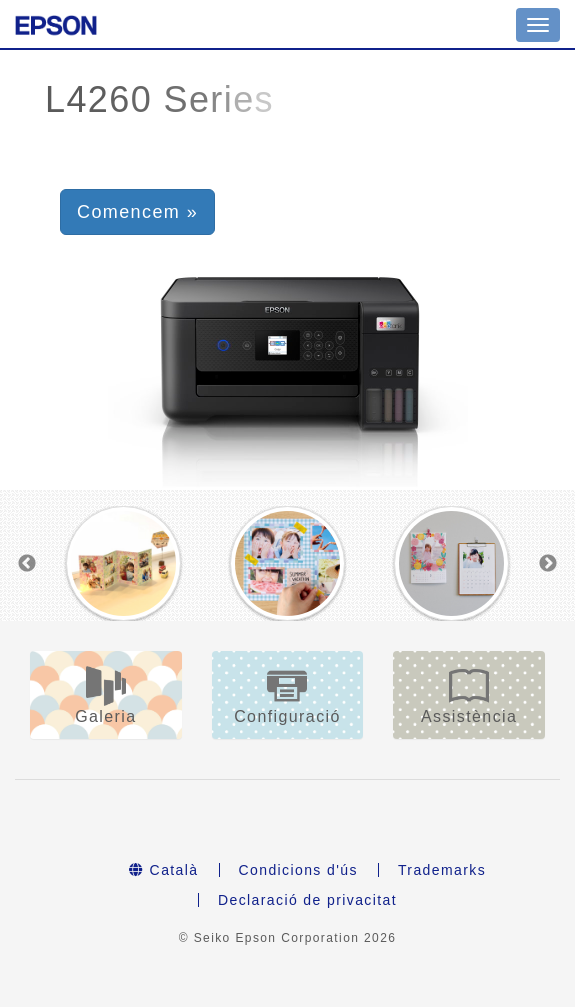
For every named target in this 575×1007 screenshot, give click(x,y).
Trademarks (442, 870)
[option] (124, 563)
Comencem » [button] (137, 212)
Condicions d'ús (298, 870)
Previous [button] (27, 564)
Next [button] (548, 564)
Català (164, 870)
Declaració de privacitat (307, 900)
